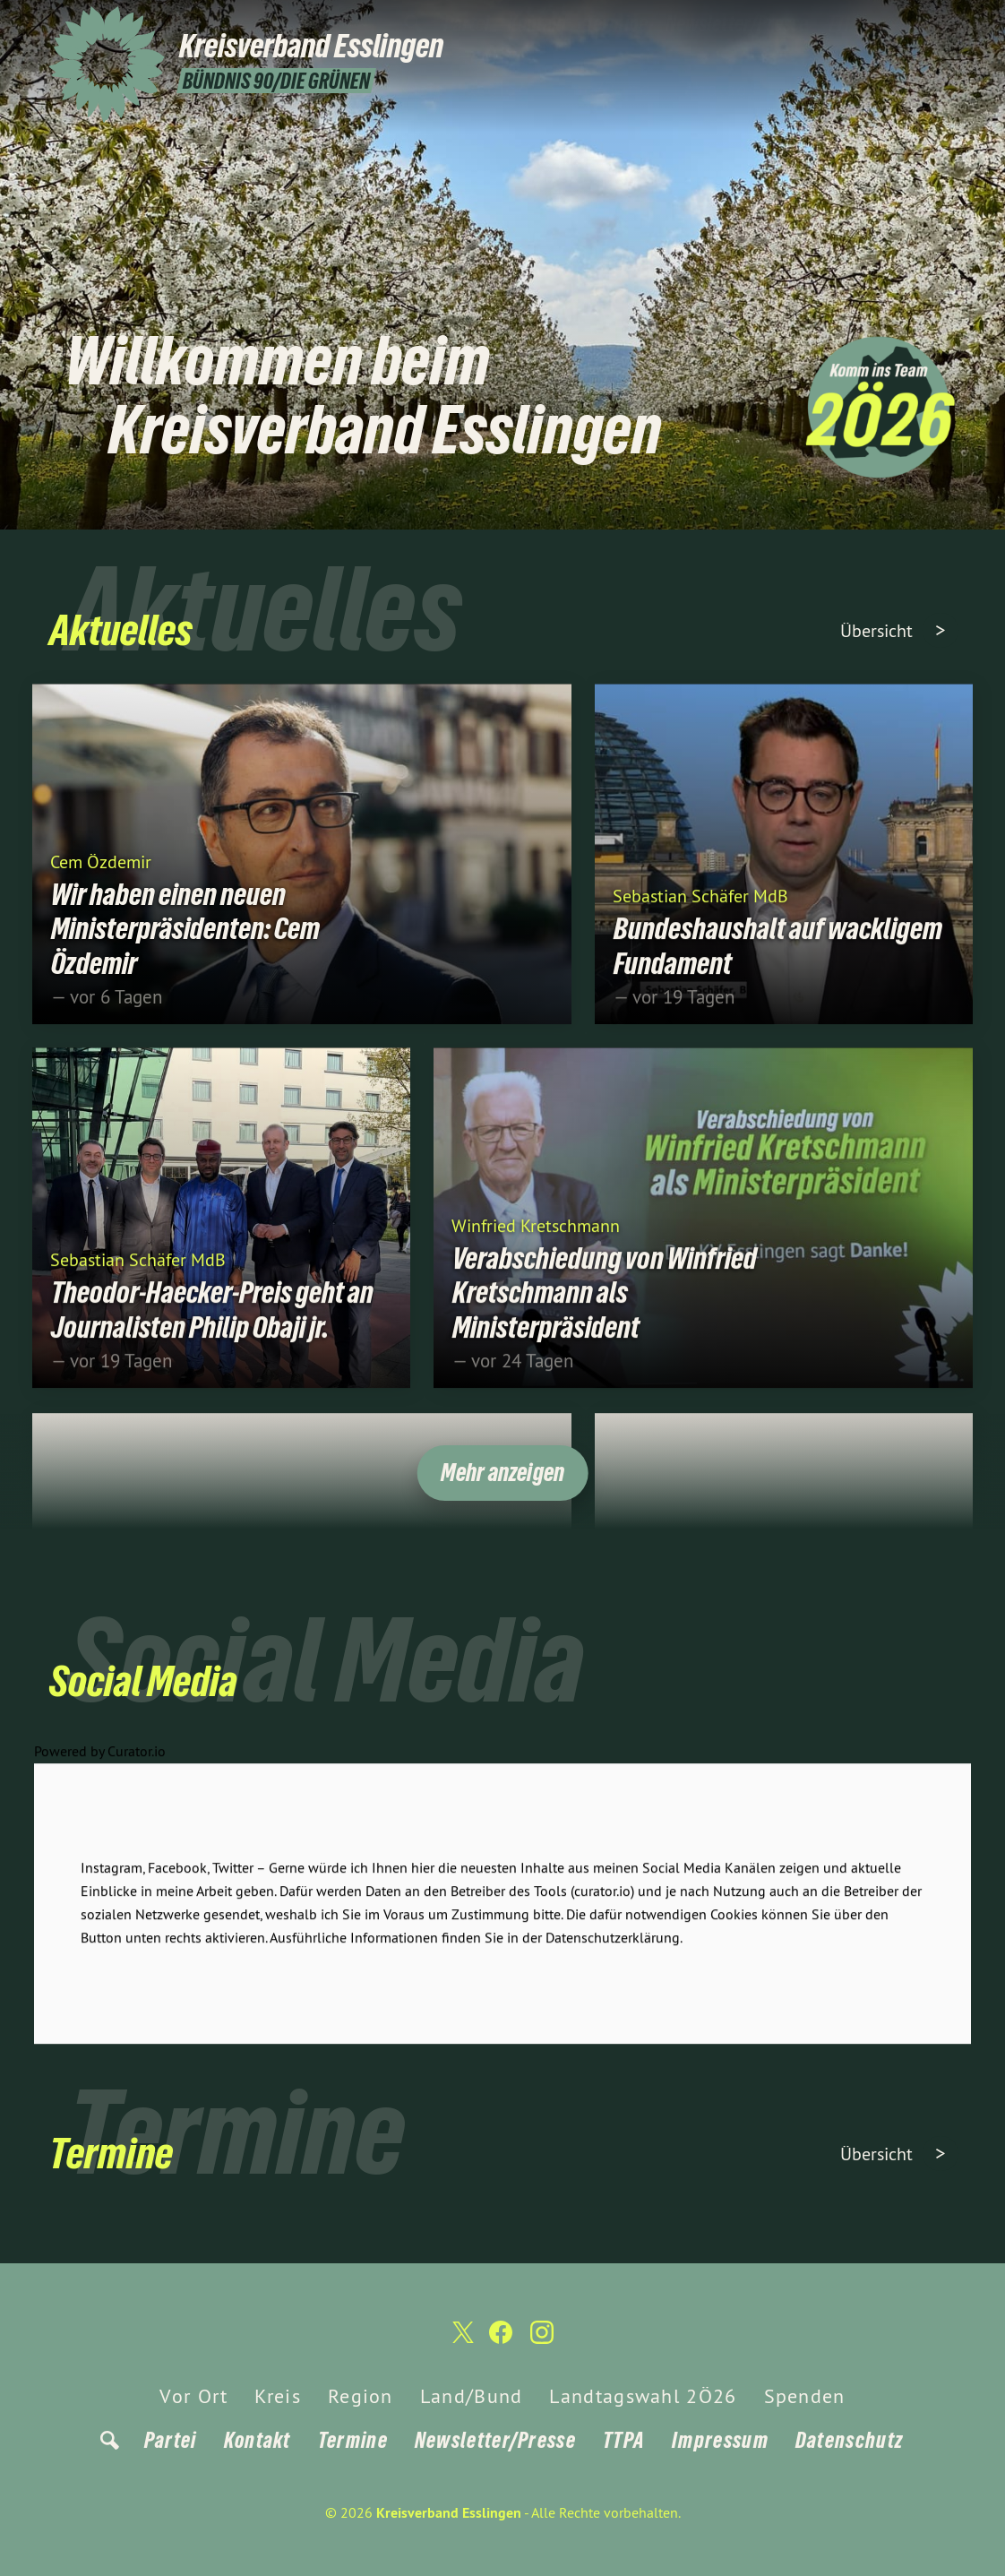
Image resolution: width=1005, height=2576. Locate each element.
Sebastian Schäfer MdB (700, 912)
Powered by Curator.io (100, 1769)
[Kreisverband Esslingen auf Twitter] (893, 24)
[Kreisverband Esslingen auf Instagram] (946, 24)
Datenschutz (849, 2440)
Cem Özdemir (100, 878)
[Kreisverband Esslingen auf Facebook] (919, 24)
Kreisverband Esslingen (448, 2512)
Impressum (720, 2440)
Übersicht (878, 630)
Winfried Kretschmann (535, 1242)
